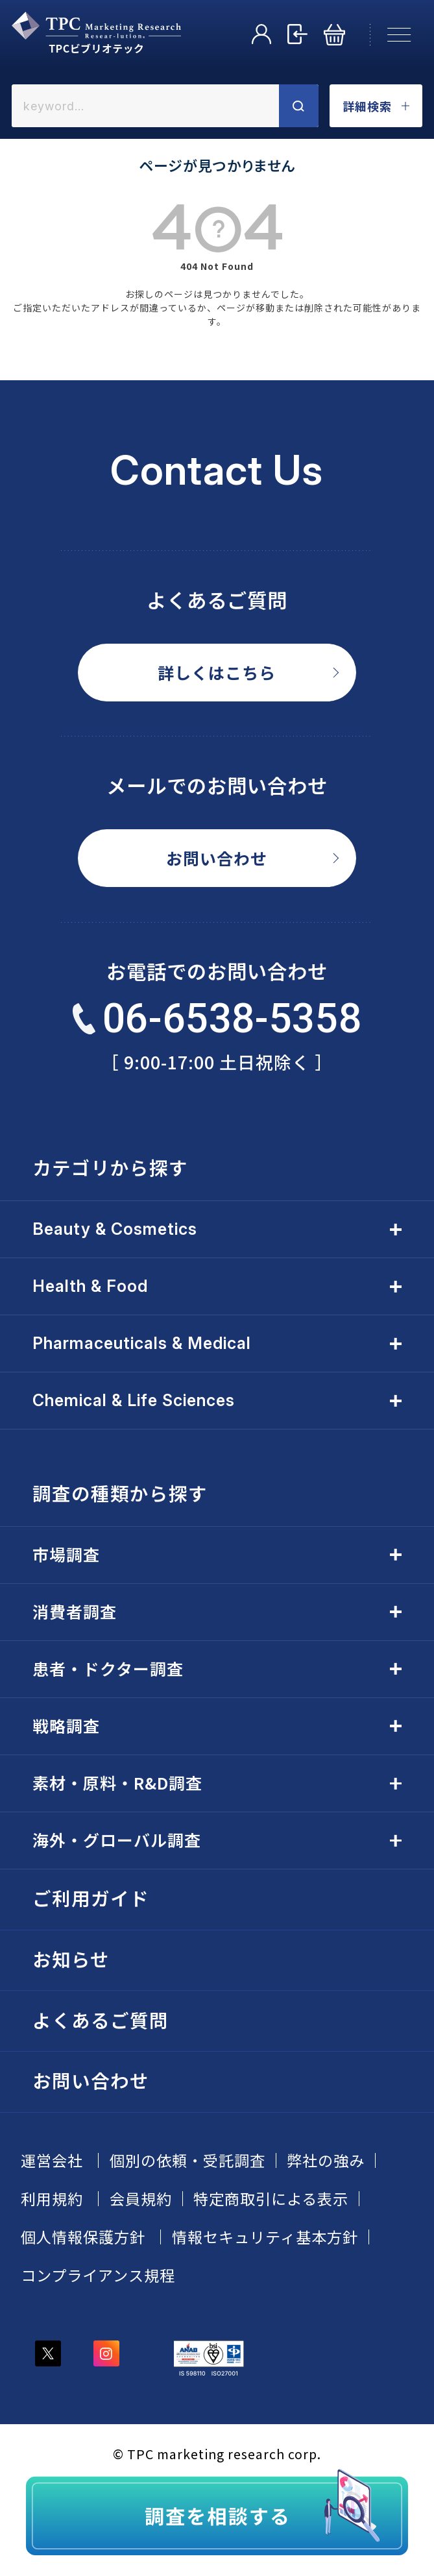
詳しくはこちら (217, 672)
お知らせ (71, 1958)
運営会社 (52, 2160)
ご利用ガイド (90, 1897)
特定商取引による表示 (270, 2198)
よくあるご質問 (100, 2019)
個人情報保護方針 (83, 2237)
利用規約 (52, 2198)
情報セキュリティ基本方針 (265, 2237)
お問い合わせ (216, 857)
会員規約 (141, 2198)
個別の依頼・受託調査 (187, 2160)
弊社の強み (326, 2160)
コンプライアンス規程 (98, 2275)
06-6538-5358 (217, 1018)
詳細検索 (376, 105)
